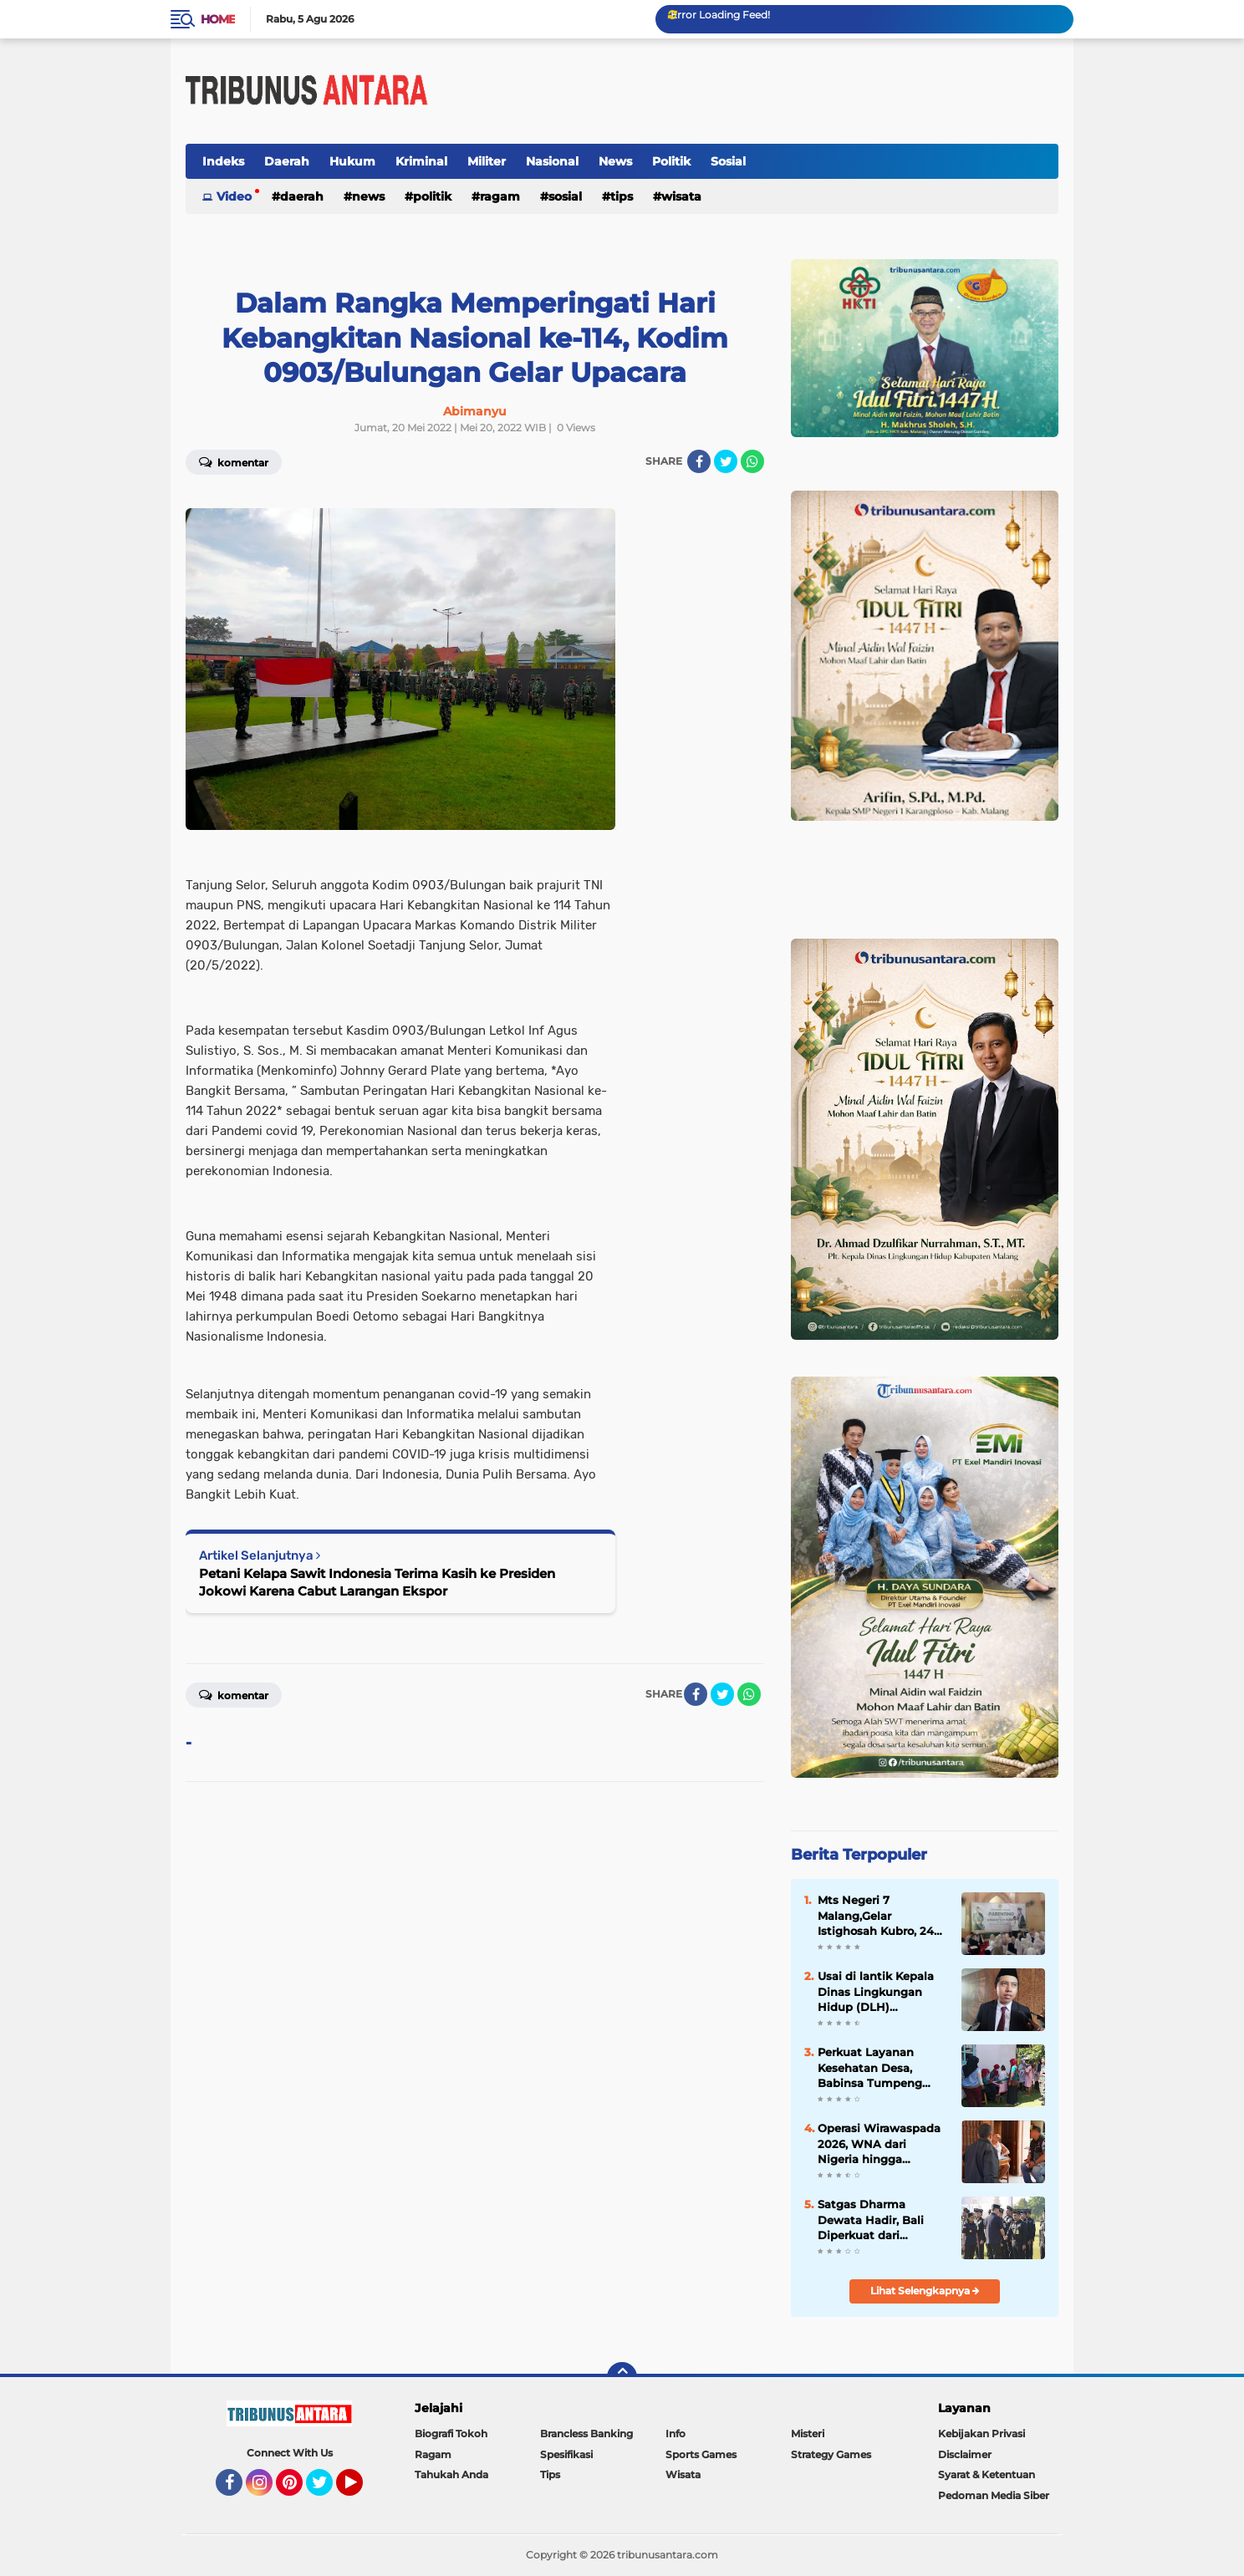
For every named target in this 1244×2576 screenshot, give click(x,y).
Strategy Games (831, 2454)
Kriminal (421, 161)
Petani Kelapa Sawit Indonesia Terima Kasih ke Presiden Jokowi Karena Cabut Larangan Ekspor (377, 1582)
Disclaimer (965, 2454)
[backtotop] (622, 2377)
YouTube (361, 2490)
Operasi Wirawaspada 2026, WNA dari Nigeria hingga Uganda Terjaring (879, 2143)
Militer (486, 161)
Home (218, 19)
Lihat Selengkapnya (925, 2290)
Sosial (728, 161)
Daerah (286, 161)
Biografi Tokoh (451, 2433)
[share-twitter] (725, 461)
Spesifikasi (566, 2454)
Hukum (352, 161)
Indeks (223, 161)
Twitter (327, 2490)
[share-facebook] (699, 461)
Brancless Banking (586, 2433)
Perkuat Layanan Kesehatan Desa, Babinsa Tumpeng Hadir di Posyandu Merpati (870, 2067)
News (615, 161)
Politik (671, 161)
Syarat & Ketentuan (986, 2474)
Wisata (681, 196)
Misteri (807, 2433)
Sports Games (701, 2454)
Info (675, 2433)
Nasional (552, 161)
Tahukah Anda (451, 2474)
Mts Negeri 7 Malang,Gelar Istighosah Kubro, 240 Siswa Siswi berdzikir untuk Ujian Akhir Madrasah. (879, 1915)
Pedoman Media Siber (993, 2495)
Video (234, 196)
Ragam (500, 196)
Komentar (233, 461)
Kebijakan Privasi (981, 2433)
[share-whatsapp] (752, 461)
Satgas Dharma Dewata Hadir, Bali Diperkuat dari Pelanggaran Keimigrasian (871, 2220)
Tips (621, 196)
